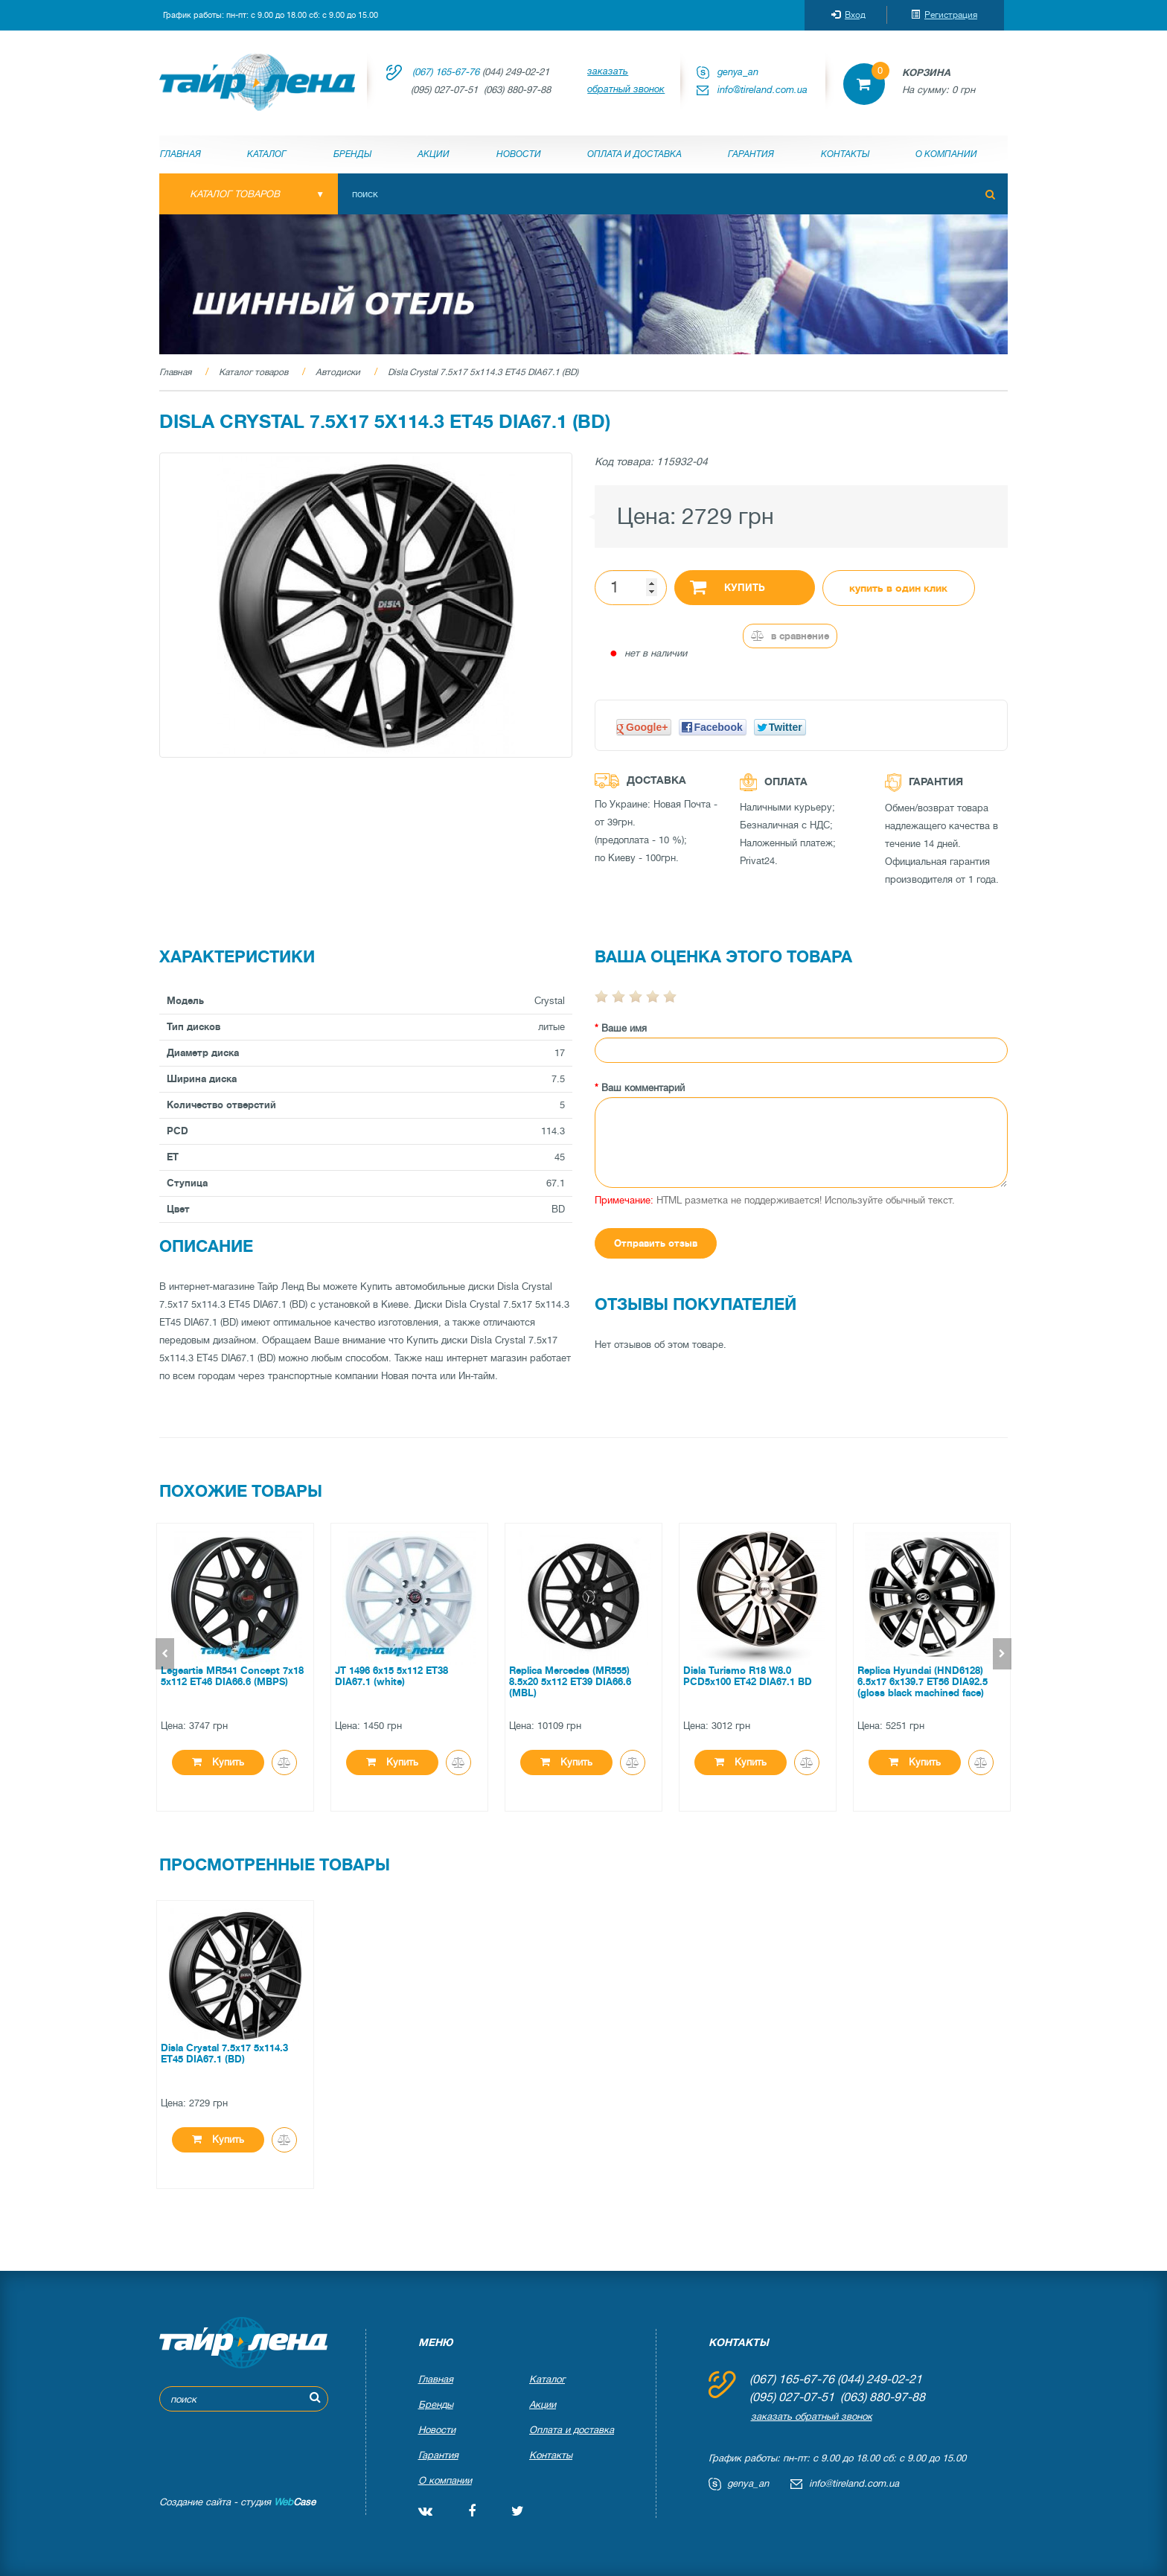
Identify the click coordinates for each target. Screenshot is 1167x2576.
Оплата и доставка (634, 154)
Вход (848, 15)
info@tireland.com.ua (762, 89)
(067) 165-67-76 (445, 71)
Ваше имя (624, 1028)
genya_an (737, 71)
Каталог (267, 154)
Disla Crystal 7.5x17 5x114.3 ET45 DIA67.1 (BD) (483, 372)
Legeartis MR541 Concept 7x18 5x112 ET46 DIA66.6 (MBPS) (232, 1676)
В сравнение (790, 636)
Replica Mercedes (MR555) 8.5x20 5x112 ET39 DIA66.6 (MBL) (570, 1681)
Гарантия (751, 154)
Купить (727, 586)
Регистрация (944, 15)
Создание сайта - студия (237, 2502)
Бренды (352, 154)
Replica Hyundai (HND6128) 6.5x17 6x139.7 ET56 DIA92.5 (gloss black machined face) (922, 1681)
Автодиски (338, 372)
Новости (518, 154)
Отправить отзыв (655, 1243)
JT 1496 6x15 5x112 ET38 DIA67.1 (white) (391, 1676)
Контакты (845, 154)
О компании (946, 154)
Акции (434, 154)
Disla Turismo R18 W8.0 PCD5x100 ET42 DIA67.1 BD (747, 1676)
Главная (180, 154)
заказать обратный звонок (626, 80)
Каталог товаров (253, 372)
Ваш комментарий (643, 1087)
